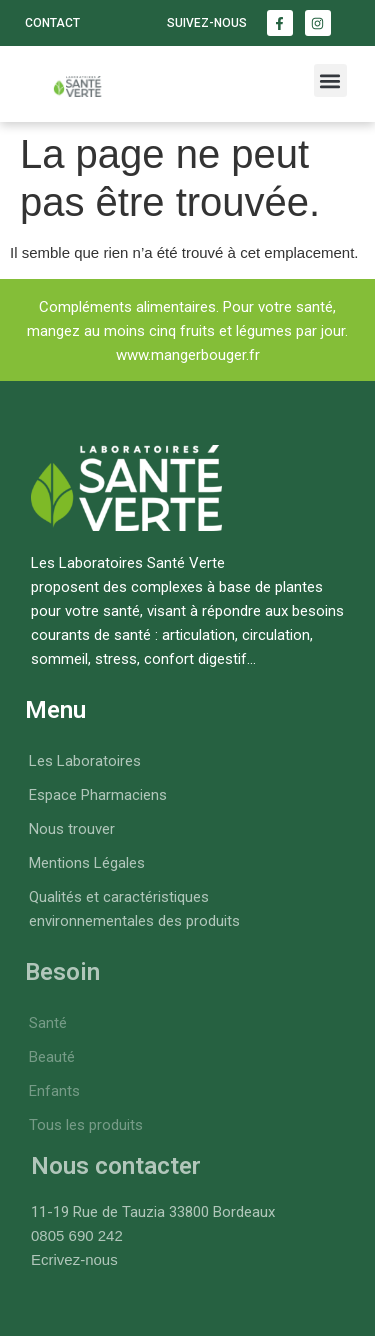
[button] (330, 80)
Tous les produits (86, 1125)
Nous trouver (72, 829)
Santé (48, 1023)
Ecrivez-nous (74, 1259)
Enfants (54, 1091)
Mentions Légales (87, 863)
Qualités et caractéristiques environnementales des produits (134, 909)
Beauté (52, 1057)
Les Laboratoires (85, 761)
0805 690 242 (77, 1235)
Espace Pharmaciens (98, 795)
